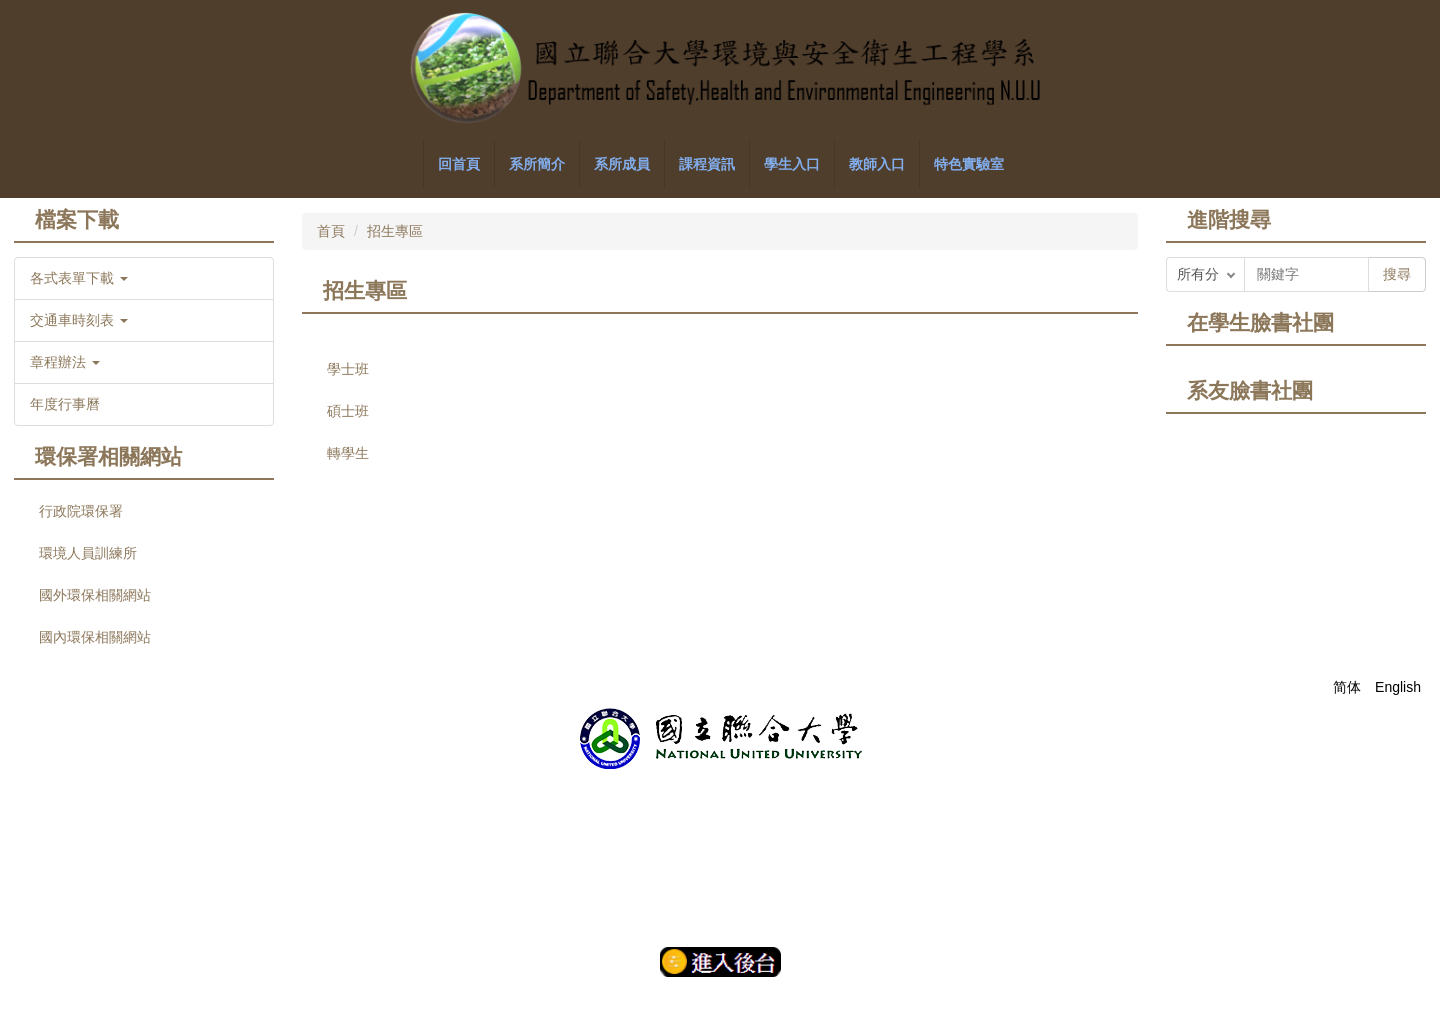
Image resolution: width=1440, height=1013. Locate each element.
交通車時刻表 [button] (79, 320)
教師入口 (877, 164)
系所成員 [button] (622, 164)
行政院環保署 (81, 511)
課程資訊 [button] (707, 164)
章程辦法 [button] (65, 362)
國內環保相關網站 (95, 637)
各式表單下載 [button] (79, 278)
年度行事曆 (65, 404)
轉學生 (348, 453)
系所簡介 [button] (537, 164)
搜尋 (1397, 274)
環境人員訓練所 (88, 553)
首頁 (331, 231)
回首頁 (459, 164)
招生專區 (395, 231)
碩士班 (348, 411)
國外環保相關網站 (95, 595)
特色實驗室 (969, 164)
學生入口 (792, 164)
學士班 (348, 369)
